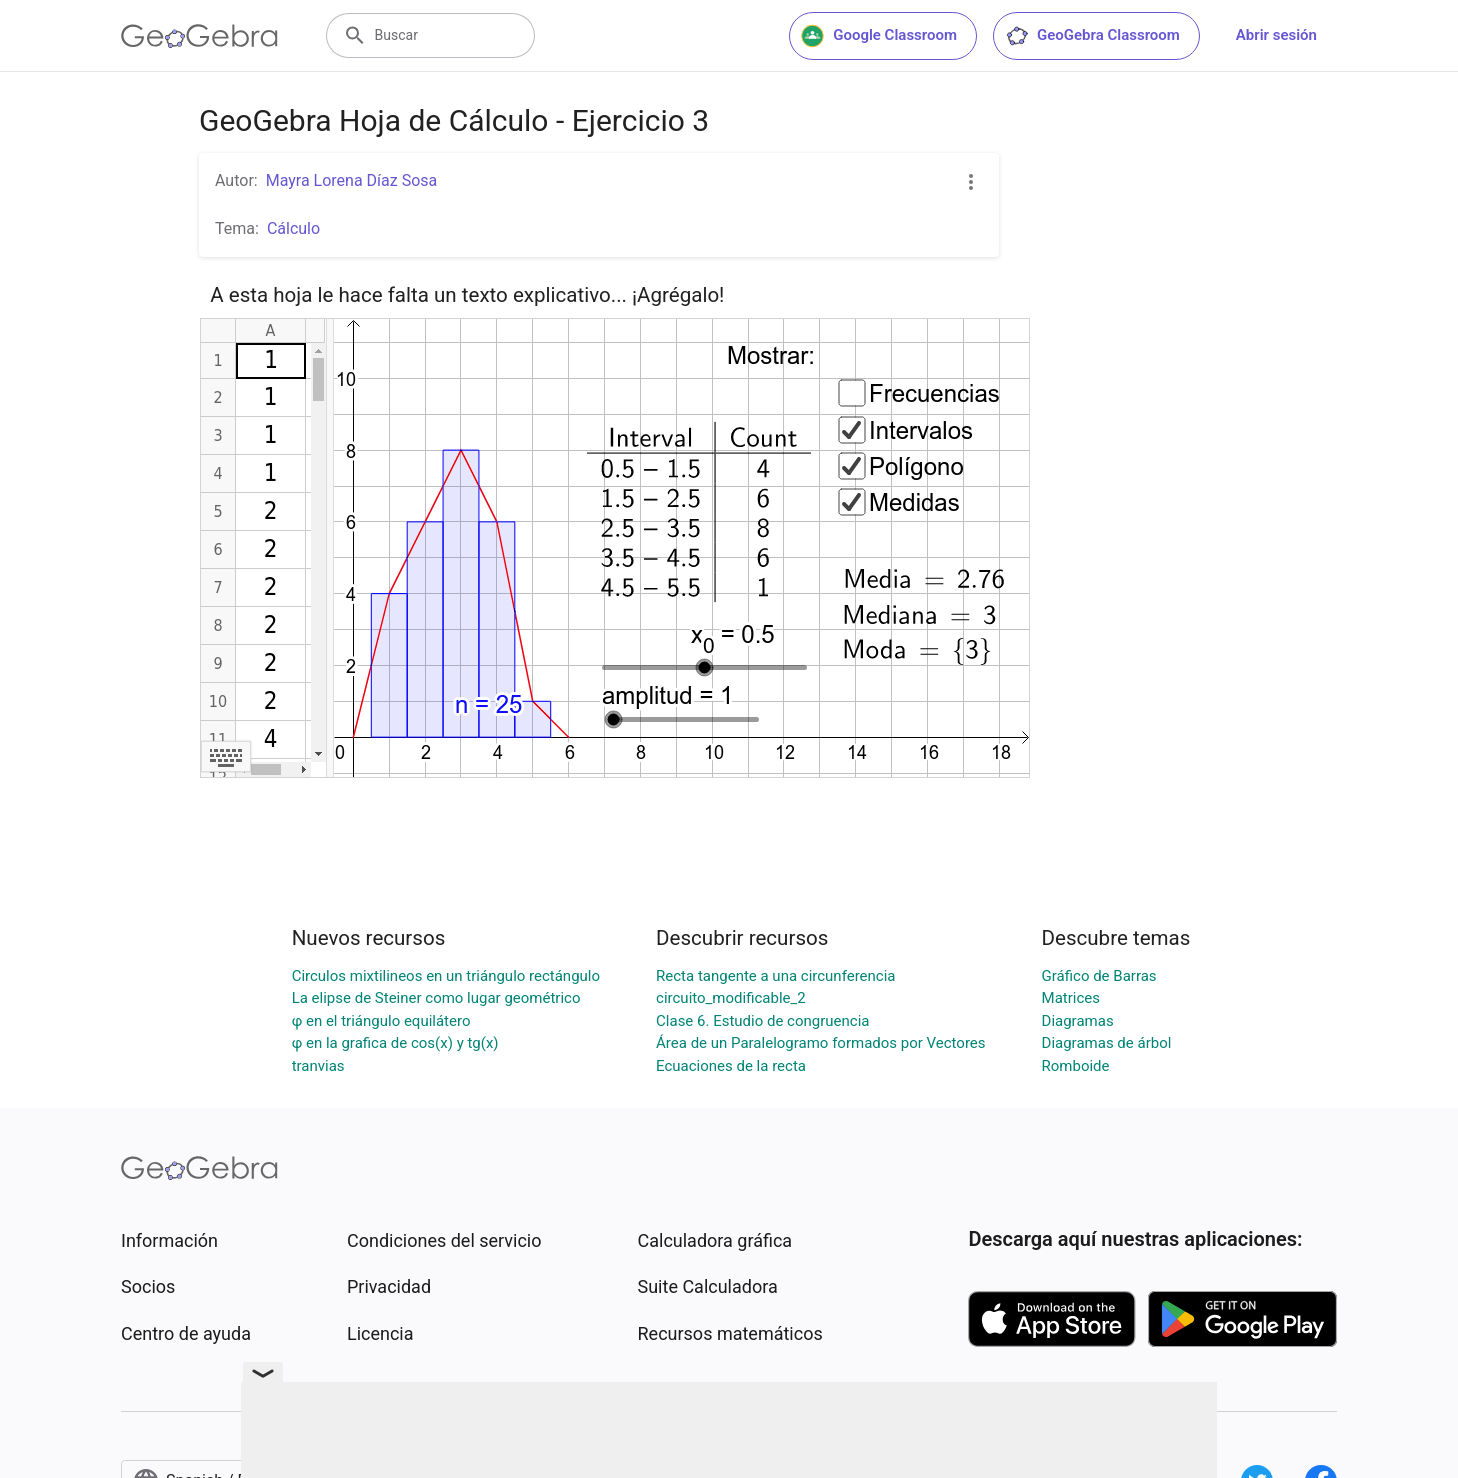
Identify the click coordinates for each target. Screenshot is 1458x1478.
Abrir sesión (1276, 35)
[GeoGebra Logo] (199, 36)
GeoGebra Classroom (1092, 36)
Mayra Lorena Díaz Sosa (352, 180)
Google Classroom (879, 36)
